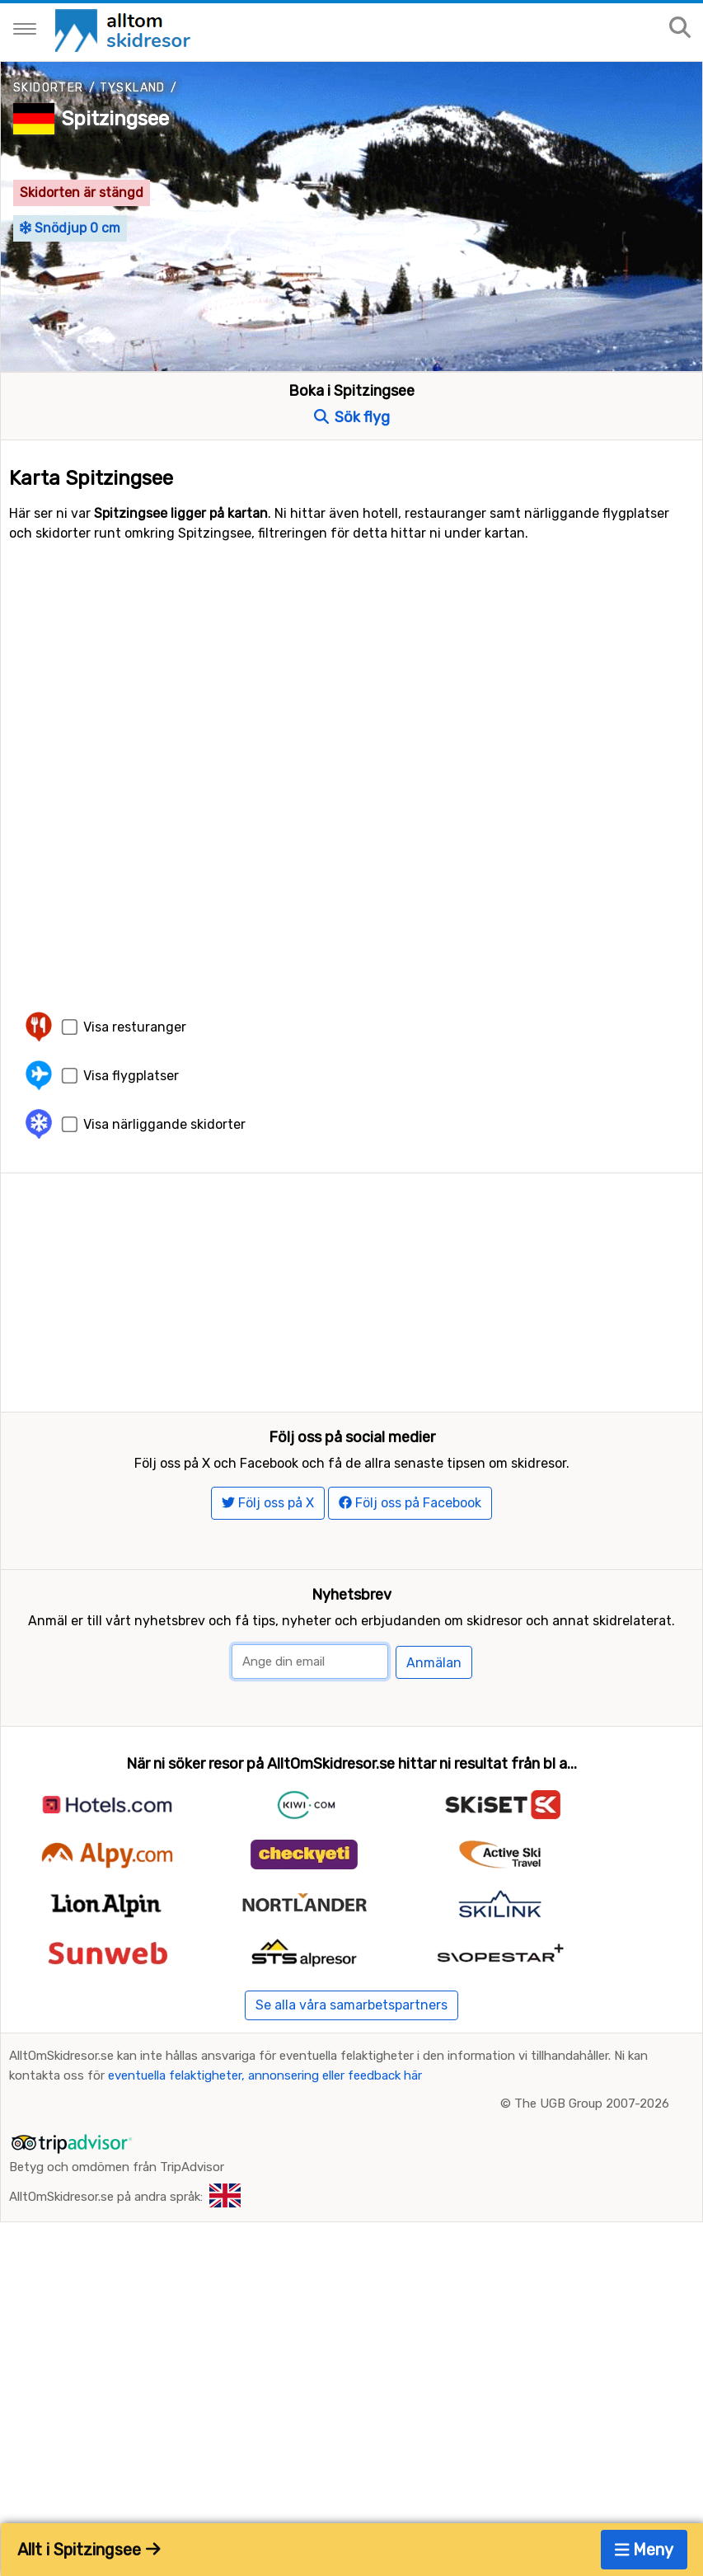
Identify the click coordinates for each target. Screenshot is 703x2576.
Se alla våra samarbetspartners (351, 2013)
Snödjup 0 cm (70, 228)
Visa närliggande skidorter (164, 1124)
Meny (644, 2550)
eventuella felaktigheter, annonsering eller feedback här (265, 2083)
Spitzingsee (115, 118)
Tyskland (133, 88)
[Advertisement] (351, 1288)
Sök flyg (352, 417)
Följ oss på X (268, 1511)
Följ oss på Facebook (410, 1511)
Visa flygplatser (131, 1076)
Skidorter (48, 88)
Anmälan (434, 1671)
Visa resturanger (134, 1027)
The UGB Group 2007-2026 (591, 2111)
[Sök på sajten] (680, 28)
